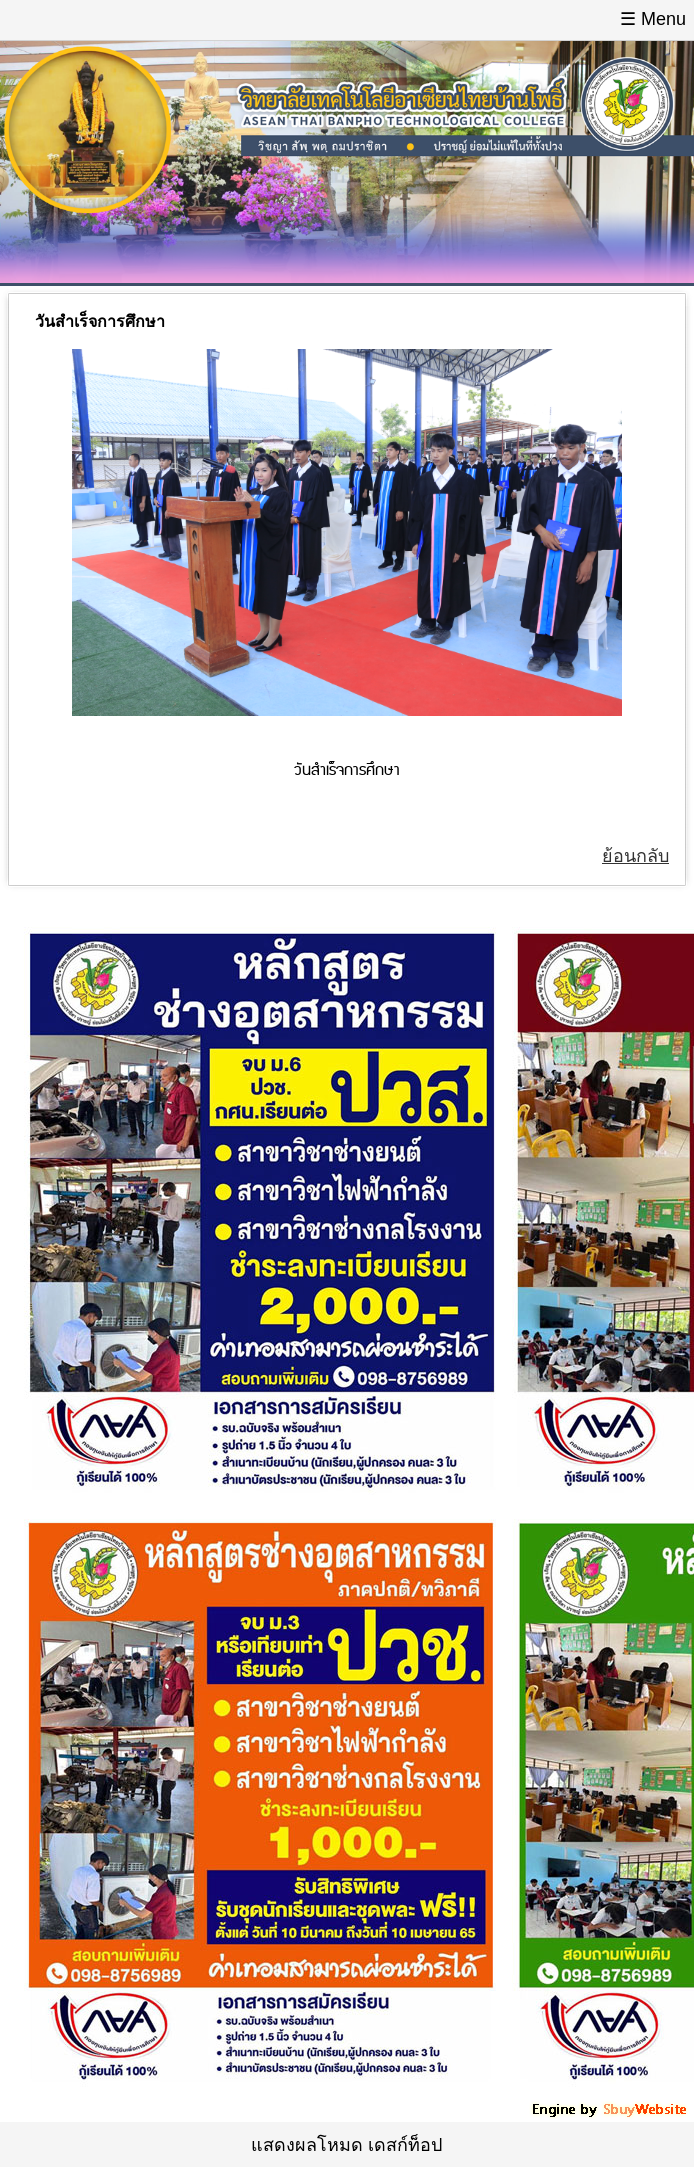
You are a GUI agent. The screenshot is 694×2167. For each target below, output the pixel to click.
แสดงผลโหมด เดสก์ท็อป (346, 2145)
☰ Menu (653, 19)
